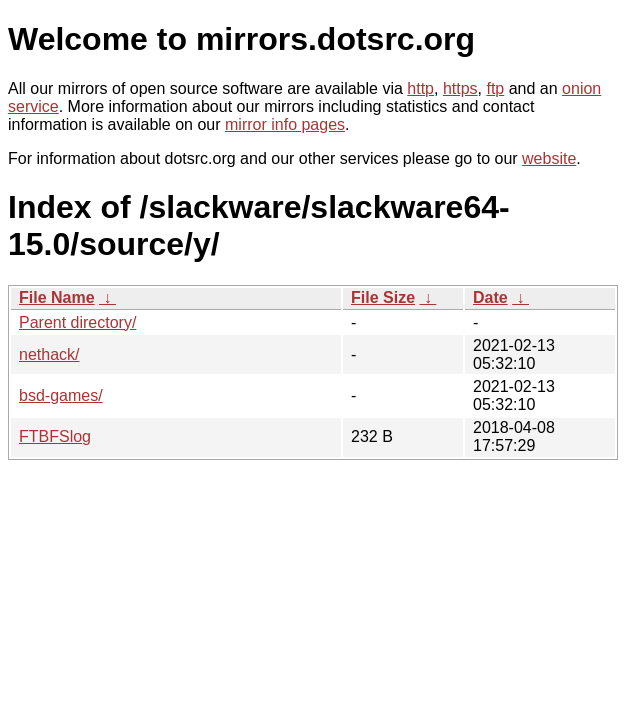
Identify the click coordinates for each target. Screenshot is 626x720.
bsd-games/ (61, 395)
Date (490, 297)
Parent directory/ (77, 322)
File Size (383, 297)
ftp (495, 88)
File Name (57, 297)
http (420, 88)
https (460, 88)
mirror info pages (285, 124)
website (549, 158)
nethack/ (49, 354)
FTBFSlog (55, 436)
